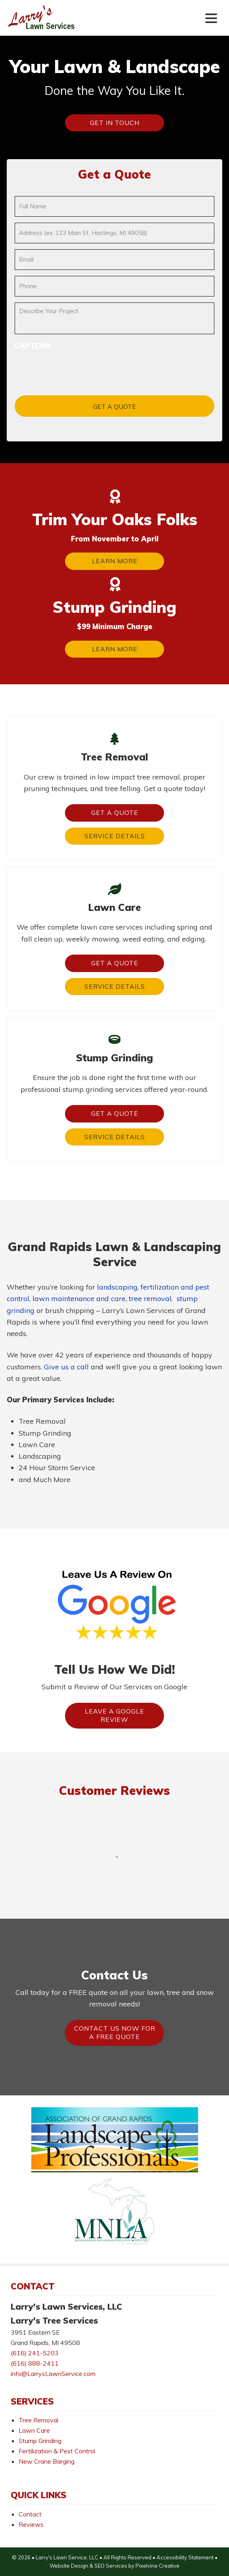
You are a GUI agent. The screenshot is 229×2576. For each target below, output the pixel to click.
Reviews (31, 2524)
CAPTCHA (33, 345)
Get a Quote (114, 812)
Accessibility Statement (185, 2557)
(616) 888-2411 (35, 2363)
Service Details (114, 836)
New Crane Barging (46, 2461)
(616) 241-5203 (35, 2353)
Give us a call (66, 1366)
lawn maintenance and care (79, 1298)
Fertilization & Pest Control (57, 2451)
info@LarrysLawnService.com (53, 2374)
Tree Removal (38, 2420)
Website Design (69, 2566)
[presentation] (75, 367)
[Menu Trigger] (211, 18)
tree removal (150, 1298)
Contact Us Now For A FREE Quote (114, 2032)
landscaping (117, 1287)
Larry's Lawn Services (56, 23)
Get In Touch (114, 123)
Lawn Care (34, 2430)
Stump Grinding (40, 2441)
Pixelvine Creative (157, 2566)
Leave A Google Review (114, 1715)
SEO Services (110, 2566)
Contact (30, 2514)
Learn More (114, 561)
